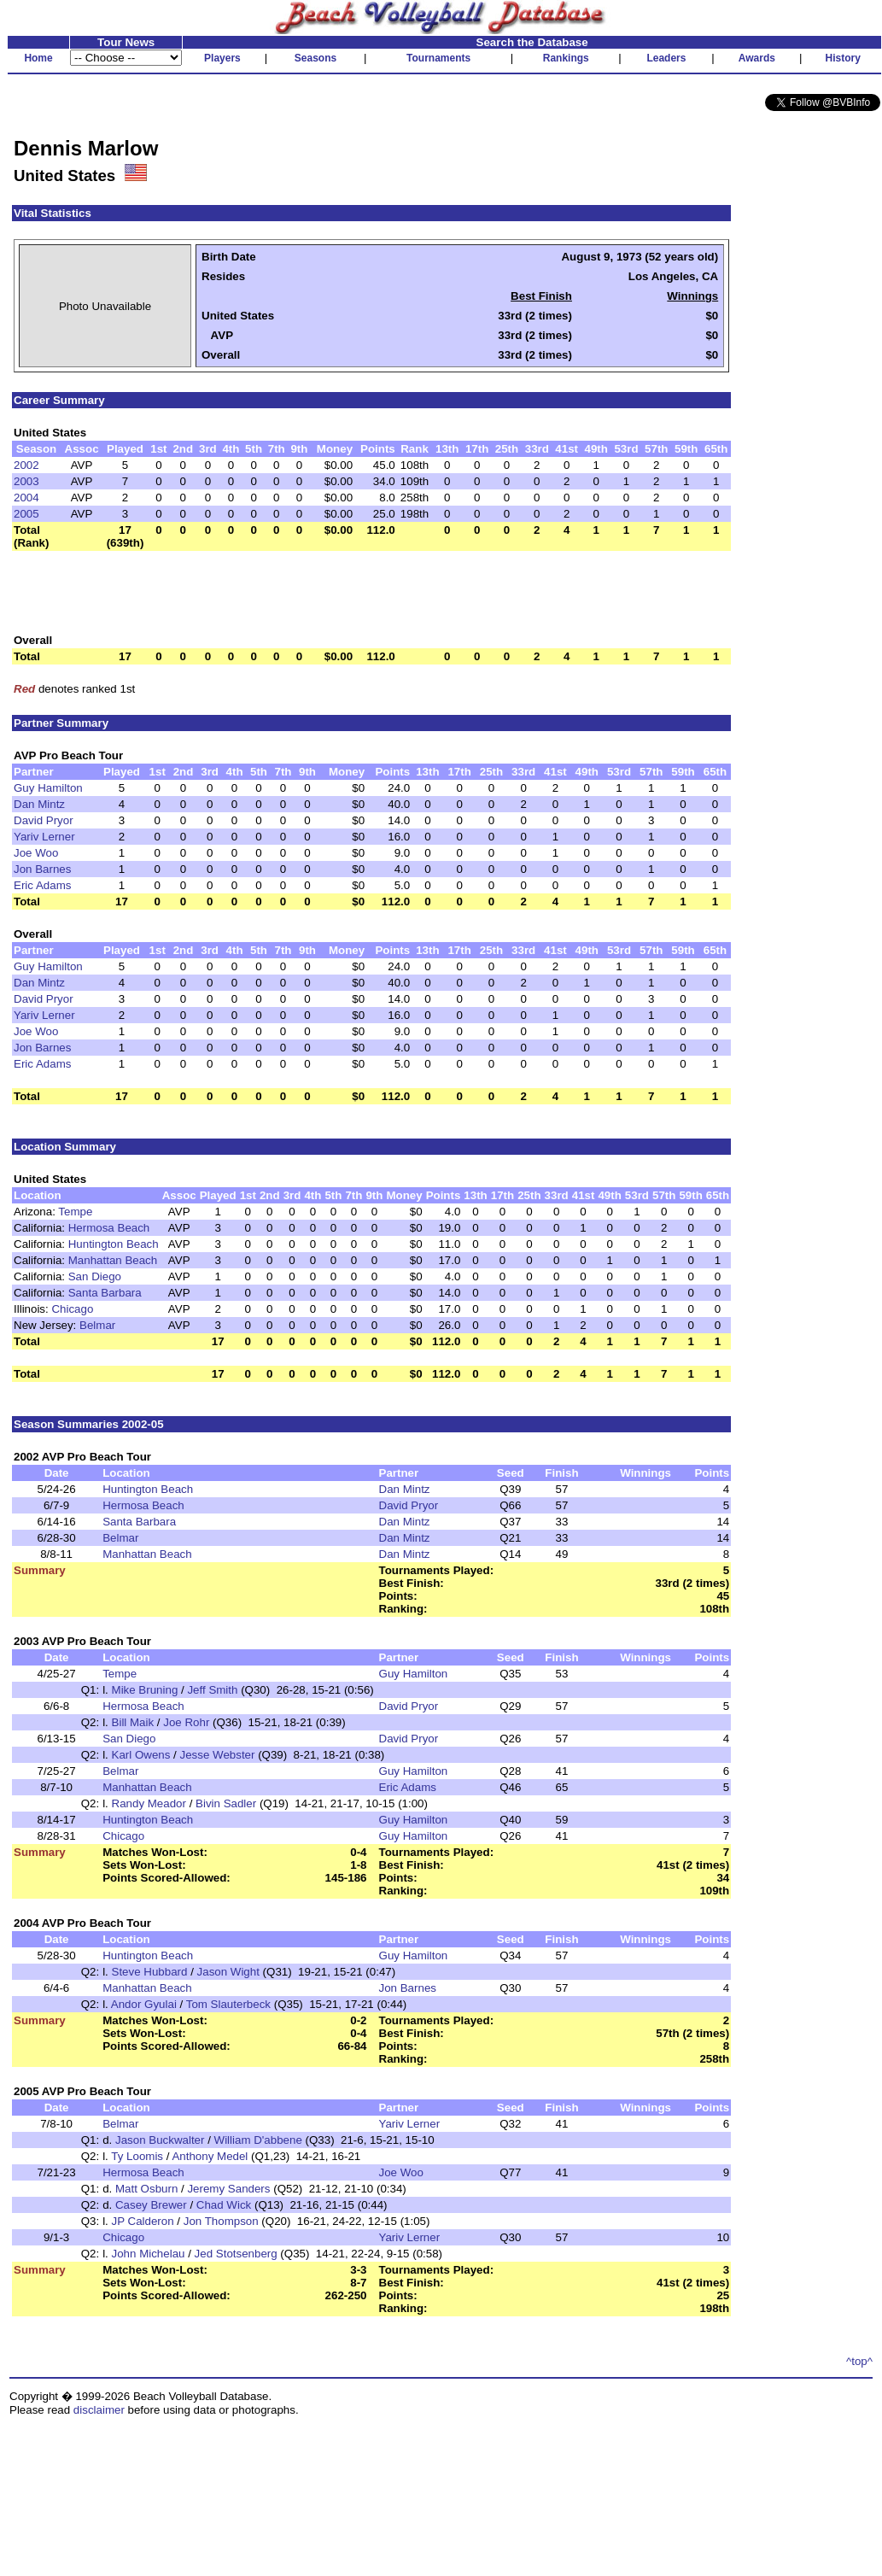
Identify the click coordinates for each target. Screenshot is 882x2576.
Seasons (315, 58)
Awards (757, 58)
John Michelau (148, 2253)
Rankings (566, 58)
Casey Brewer (151, 2204)
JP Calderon (143, 2221)
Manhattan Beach (112, 1260)
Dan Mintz (39, 804)
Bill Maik (133, 1722)
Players (222, 58)
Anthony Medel (210, 2156)
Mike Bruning (145, 1689)
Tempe (75, 1211)
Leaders (666, 58)
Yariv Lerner (44, 836)
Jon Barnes (42, 869)
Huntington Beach (113, 1244)
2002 (26, 465)
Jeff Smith (212, 1689)
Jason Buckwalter (159, 2140)
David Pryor (43, 820)
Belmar (97, 1325)
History (843, 58)
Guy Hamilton (48, 788)
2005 (26, 513)
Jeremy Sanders (228, 2188)
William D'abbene (258, 2140)
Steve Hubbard (150, 1971)
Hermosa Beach (109, 1227)
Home (38, 58)
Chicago (72, 1309)
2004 (26, 497)
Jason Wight (228, 1971)
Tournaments (438, 58)
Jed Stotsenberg (236, 2253)
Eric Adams (42, 885)
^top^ (859, 2361)
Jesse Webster (217, 1754)
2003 (26, 481)
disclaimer (99, 2409)
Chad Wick (223, 2204)
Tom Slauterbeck (228, 2004)
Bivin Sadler (226, 1803)
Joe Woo (36, 852)
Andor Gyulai (144, 2004)
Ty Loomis (137, 2156)
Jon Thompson (221, 2221)
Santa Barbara (105, 1292)
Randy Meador (149, 1803)
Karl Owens (141, 1754)
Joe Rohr (186, 1722)
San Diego (94, 1276)
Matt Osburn (146, 2188)
